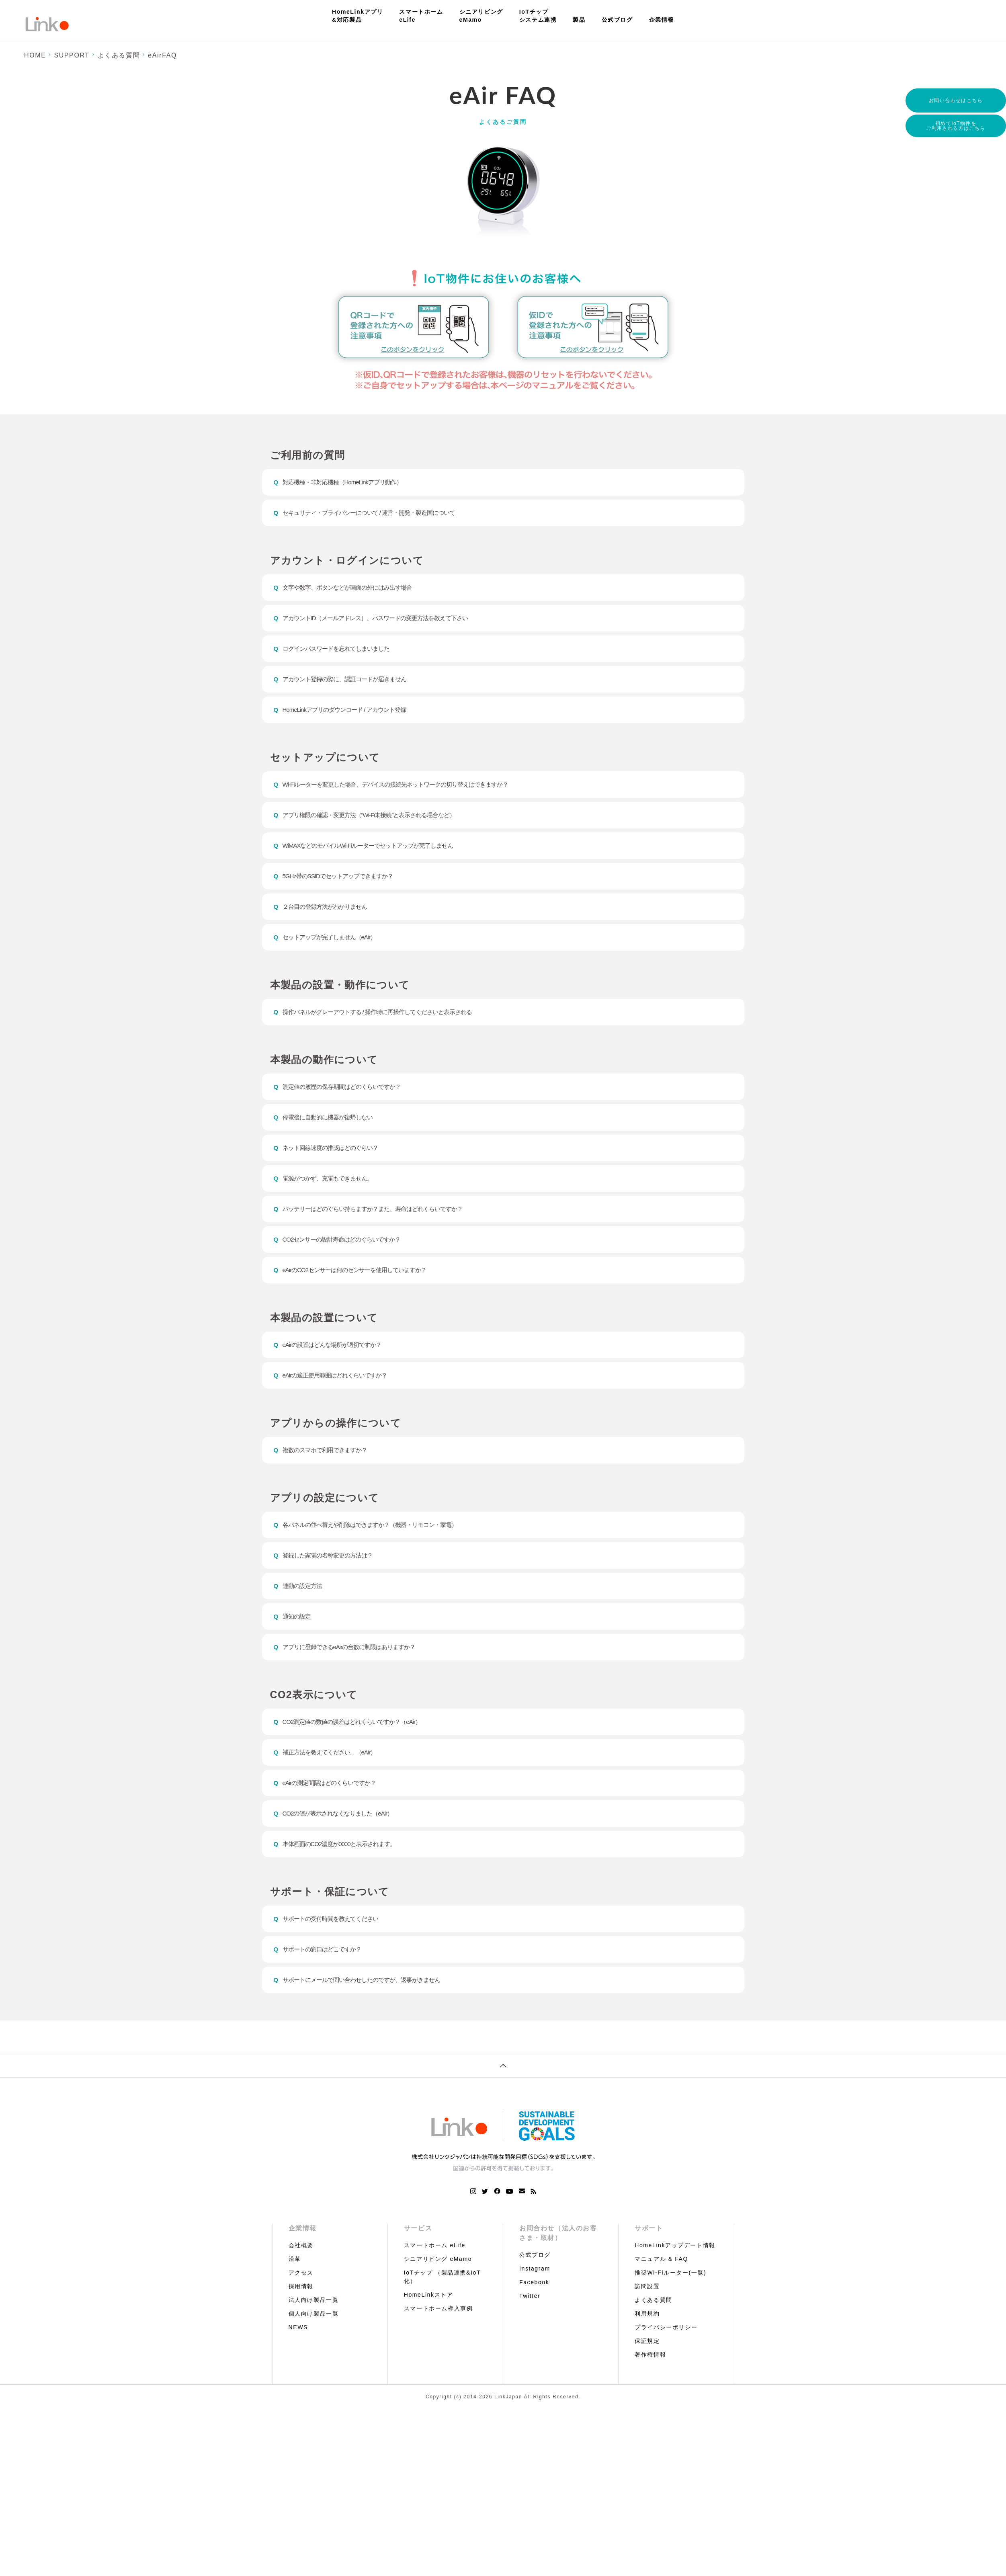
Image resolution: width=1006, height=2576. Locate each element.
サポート (649, 2294)
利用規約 (647, 2380)
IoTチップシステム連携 (538, 15)
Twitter (529, 2362)
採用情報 (301, 2352)
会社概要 (301, 2311)
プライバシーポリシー (666, 2393)
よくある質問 (119, 55)
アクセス (301, 2339)
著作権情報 (650, 2421)
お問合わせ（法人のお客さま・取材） (558, 2299)
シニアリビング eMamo (438, 2325)
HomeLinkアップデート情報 (675, 2311)
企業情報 (661, 19)
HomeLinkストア (428, 2361)
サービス (418, 2294)
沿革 (295, 2325)
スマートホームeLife (421, 15)
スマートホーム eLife (434, 2311)
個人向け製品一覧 (314, 2380)
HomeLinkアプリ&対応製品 (357, 15)
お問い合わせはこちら (955, 100)
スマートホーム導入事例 (438, 2374)
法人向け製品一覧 (314, 2366)
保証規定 (647, 2407)
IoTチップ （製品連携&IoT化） (442, 2343)
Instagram (534, 2335)
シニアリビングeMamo (481, 15)
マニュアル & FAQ (661, 2325)
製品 (579, 19)
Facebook (534, 2348)
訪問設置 (647, 2352)
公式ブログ (617, 19)
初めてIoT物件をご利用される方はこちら (955, 127)
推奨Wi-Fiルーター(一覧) (670, 2339)
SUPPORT (71, 55)
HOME (35, 55)
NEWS (298, 2393)
